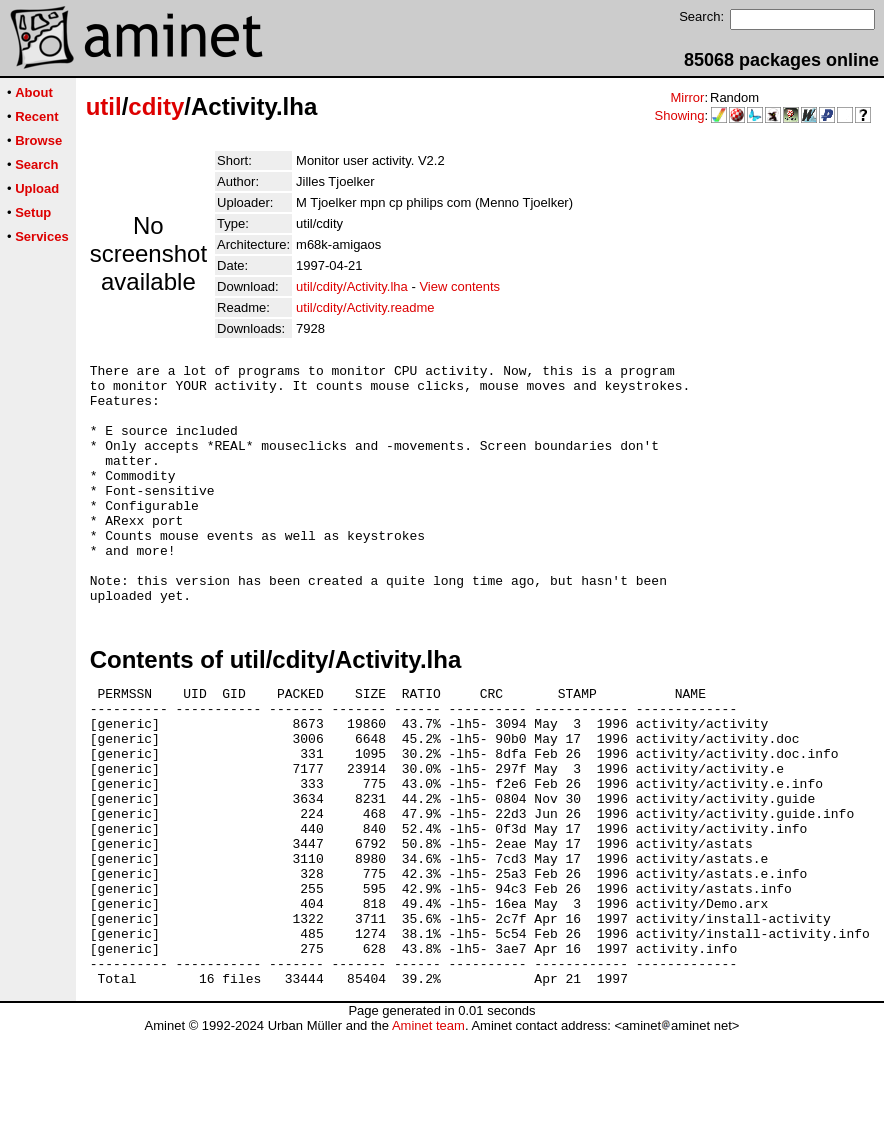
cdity (156, 106)
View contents (459, 286)
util (104, 106)
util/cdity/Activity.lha (352, 286)
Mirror (687, 97)
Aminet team (428, 1133)
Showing (680, 115)
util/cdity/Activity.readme (365, 307)
